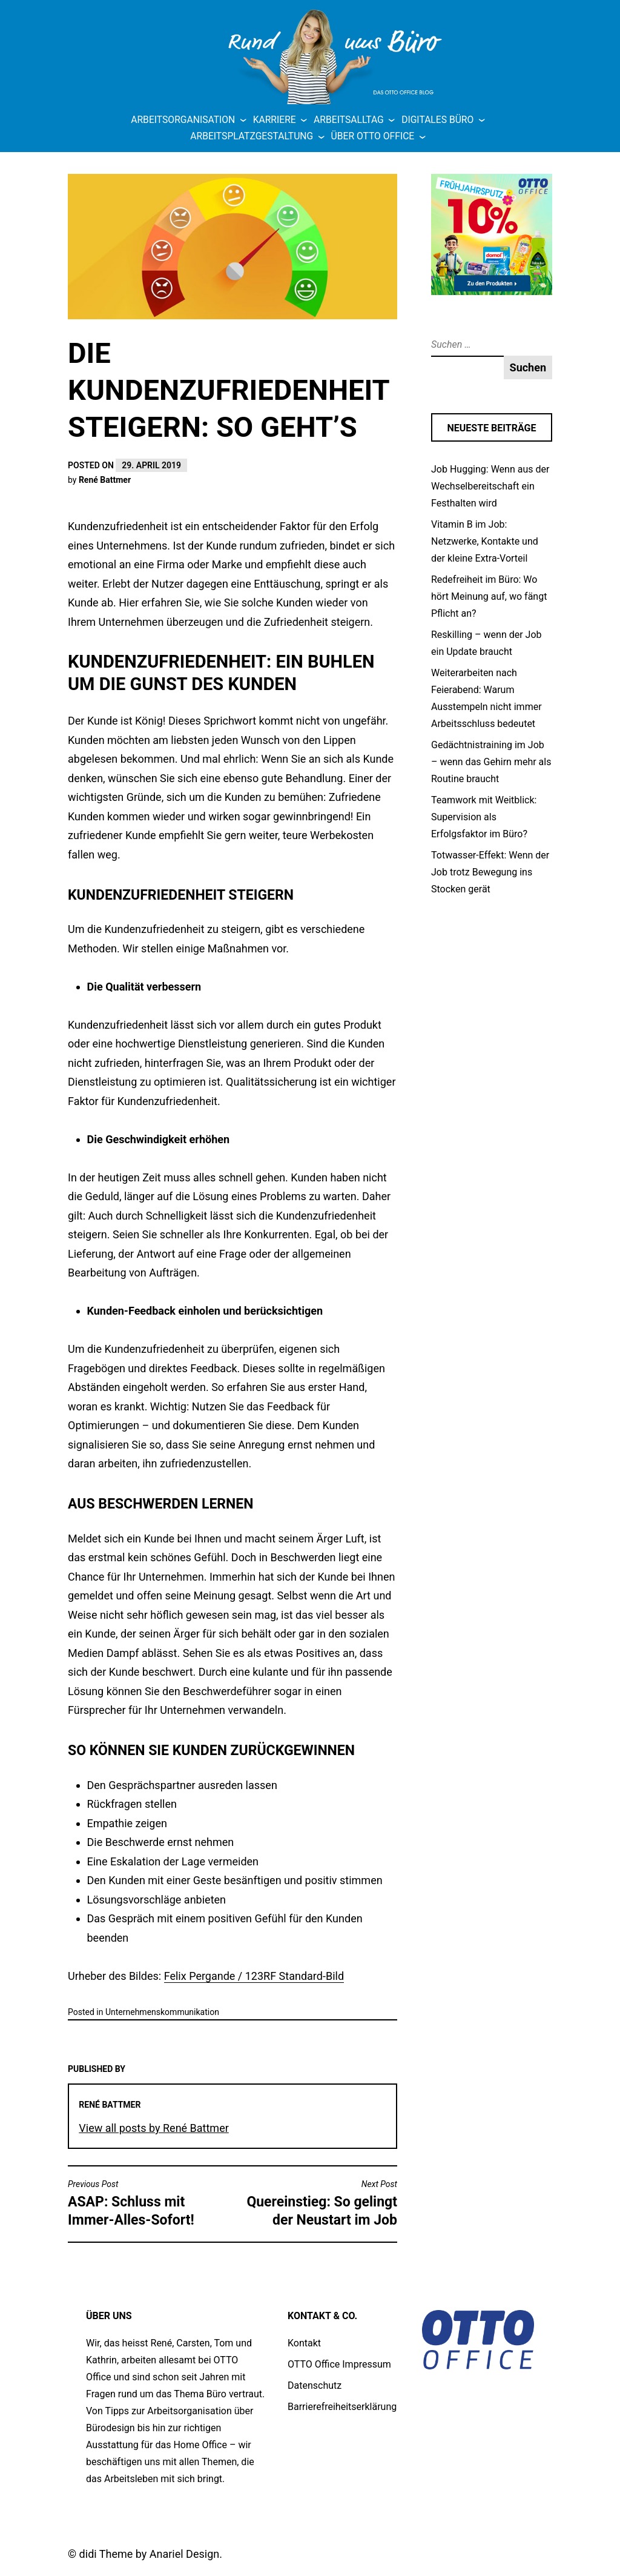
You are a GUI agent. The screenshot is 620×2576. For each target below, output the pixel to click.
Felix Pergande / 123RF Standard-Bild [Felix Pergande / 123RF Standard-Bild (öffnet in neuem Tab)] (254, 1976)
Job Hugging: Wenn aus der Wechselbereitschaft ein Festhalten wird (490, 486)
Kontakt (304, 2343)
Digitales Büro (437, 119)
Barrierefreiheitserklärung (342, 2406)
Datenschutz (314, 2385)
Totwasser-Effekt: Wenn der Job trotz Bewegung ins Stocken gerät (490, 872)
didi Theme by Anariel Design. (150, 2554)
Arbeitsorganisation (183, 119)
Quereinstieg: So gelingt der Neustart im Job (318, 2203)
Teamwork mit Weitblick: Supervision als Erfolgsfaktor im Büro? (483, 817)
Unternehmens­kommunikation (162, 2012)
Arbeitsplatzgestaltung (251, 136)
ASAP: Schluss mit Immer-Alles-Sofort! (147, 2203)
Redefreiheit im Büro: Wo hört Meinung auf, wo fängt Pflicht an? (489, 596)
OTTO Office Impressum (339, 2364)
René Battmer (105, 480)
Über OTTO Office (373, 136)
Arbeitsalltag (349, 119)
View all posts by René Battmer (153, 2128)
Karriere (274, 119)
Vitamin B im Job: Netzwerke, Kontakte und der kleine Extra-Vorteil (484, 541)
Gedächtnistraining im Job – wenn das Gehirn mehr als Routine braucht (491, 762)
